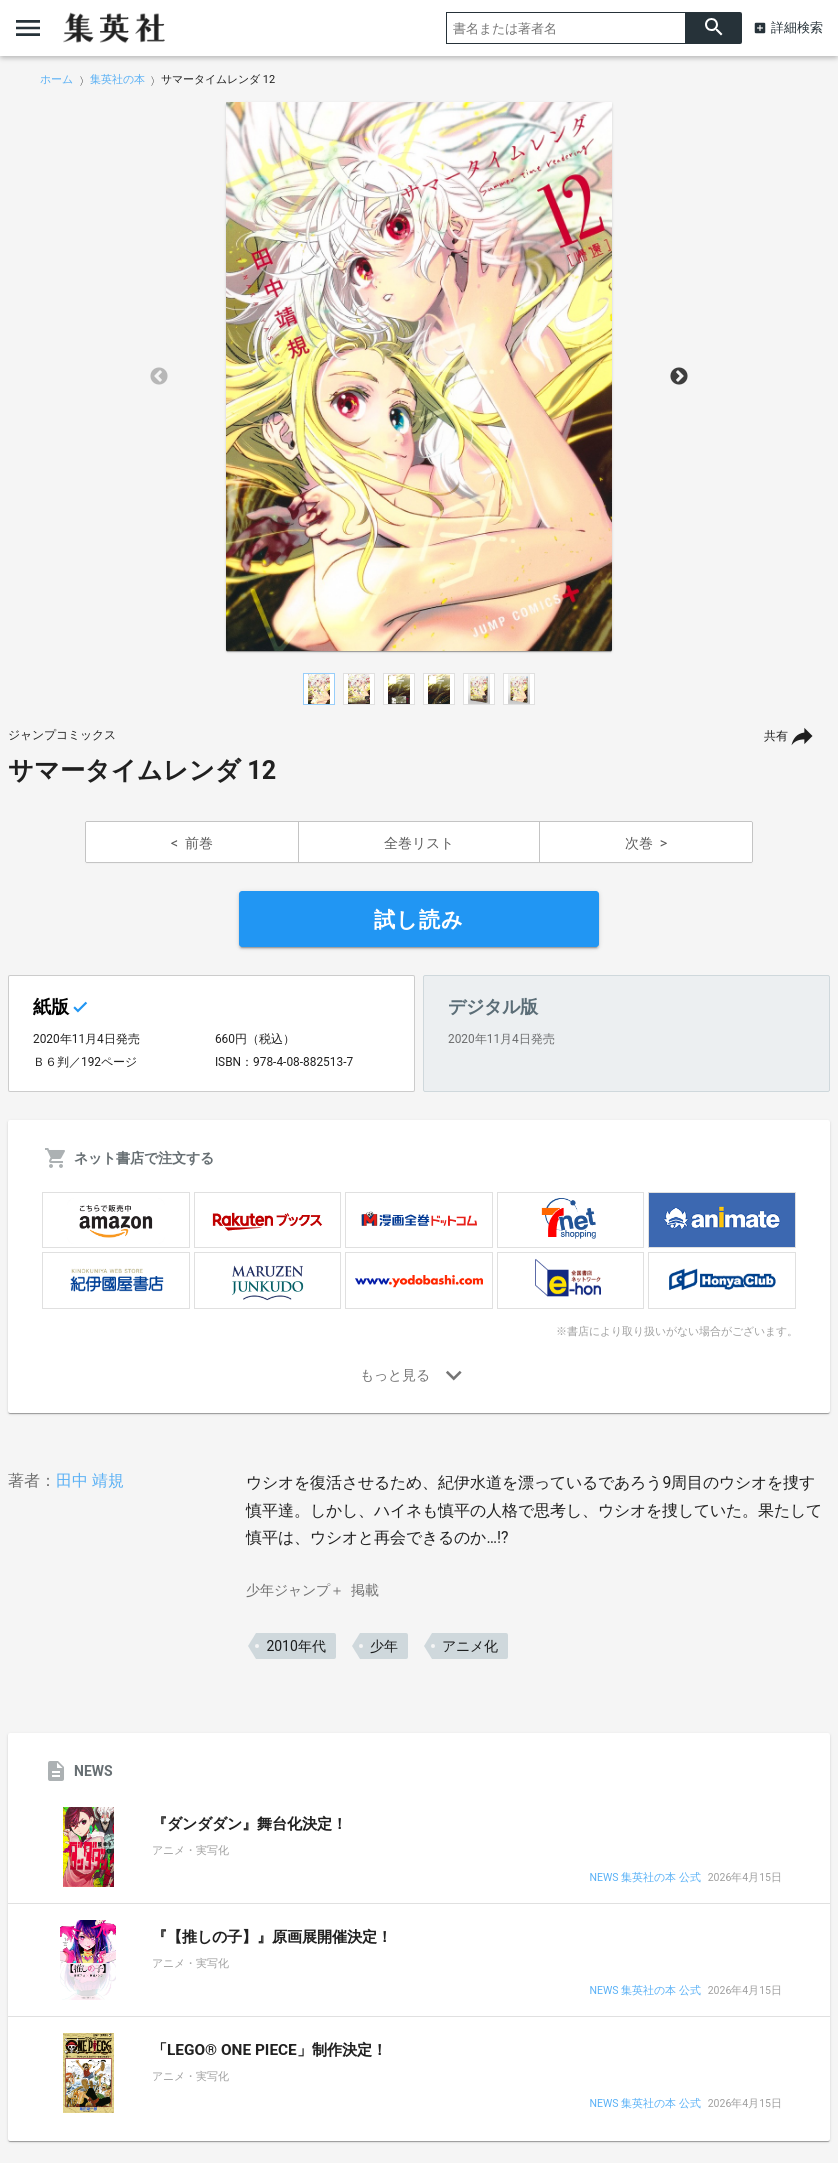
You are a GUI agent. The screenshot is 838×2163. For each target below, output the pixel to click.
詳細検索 (797, 27)
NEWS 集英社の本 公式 (644, 1878)
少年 (384, 1646)
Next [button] (679, 377)
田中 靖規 (90, 1480)
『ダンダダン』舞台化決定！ (249, 1824)
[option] (419, 377)
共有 (776, 736)
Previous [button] (159, 377)
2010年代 (295, 1646)
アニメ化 (470, 1646)
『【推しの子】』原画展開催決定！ (272, 1937)
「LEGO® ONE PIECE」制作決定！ (269, 2050)
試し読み (419, 920)
